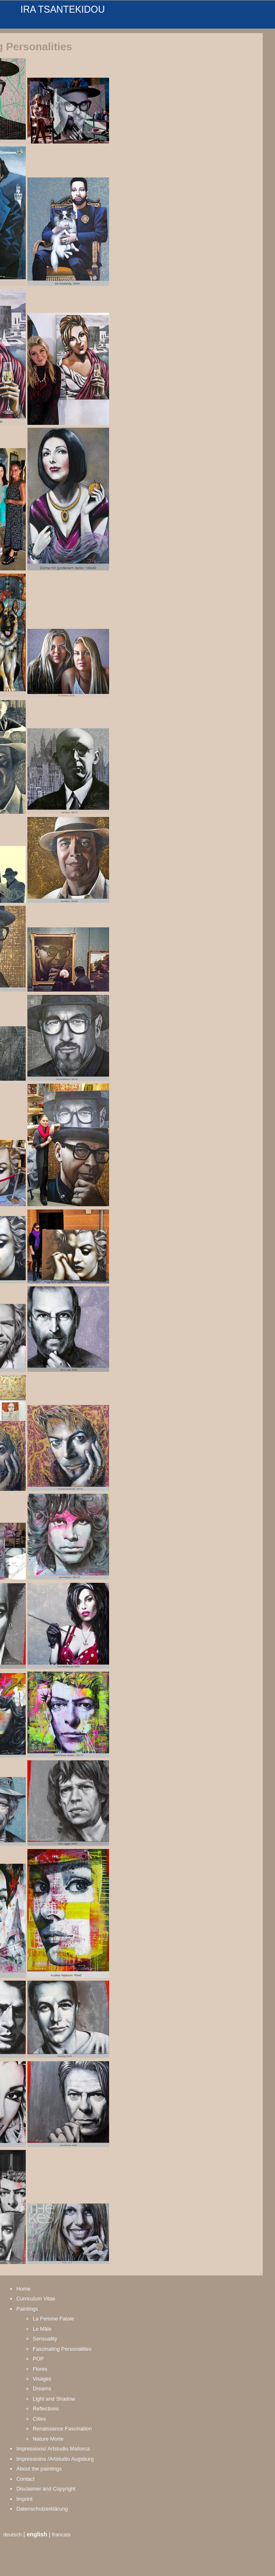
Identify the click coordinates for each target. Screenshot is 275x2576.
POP (38, 2359)
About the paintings (39, 2469)
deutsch (12, 2534)
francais (61, 2534)
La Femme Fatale (53, 2319)
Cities (39, 2419)
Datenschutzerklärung (42, 2509)
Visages (42, 2379)
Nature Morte (48, 2439)
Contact (25, 2479)
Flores (40, 2369)
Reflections (46, 2408)
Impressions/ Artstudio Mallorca (53, 2449)
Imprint (24, 2499)
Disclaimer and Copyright (46, 2489)
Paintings (27, 2309)
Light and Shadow (54, 2399)
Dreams (42, 2388)
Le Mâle (42, 2329)
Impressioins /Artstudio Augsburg (55, 2459)
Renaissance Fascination (62, 2429)
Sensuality (45, 2339)
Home (23, 2289)
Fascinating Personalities (62, 2349)
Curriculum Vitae (36, 2299)
